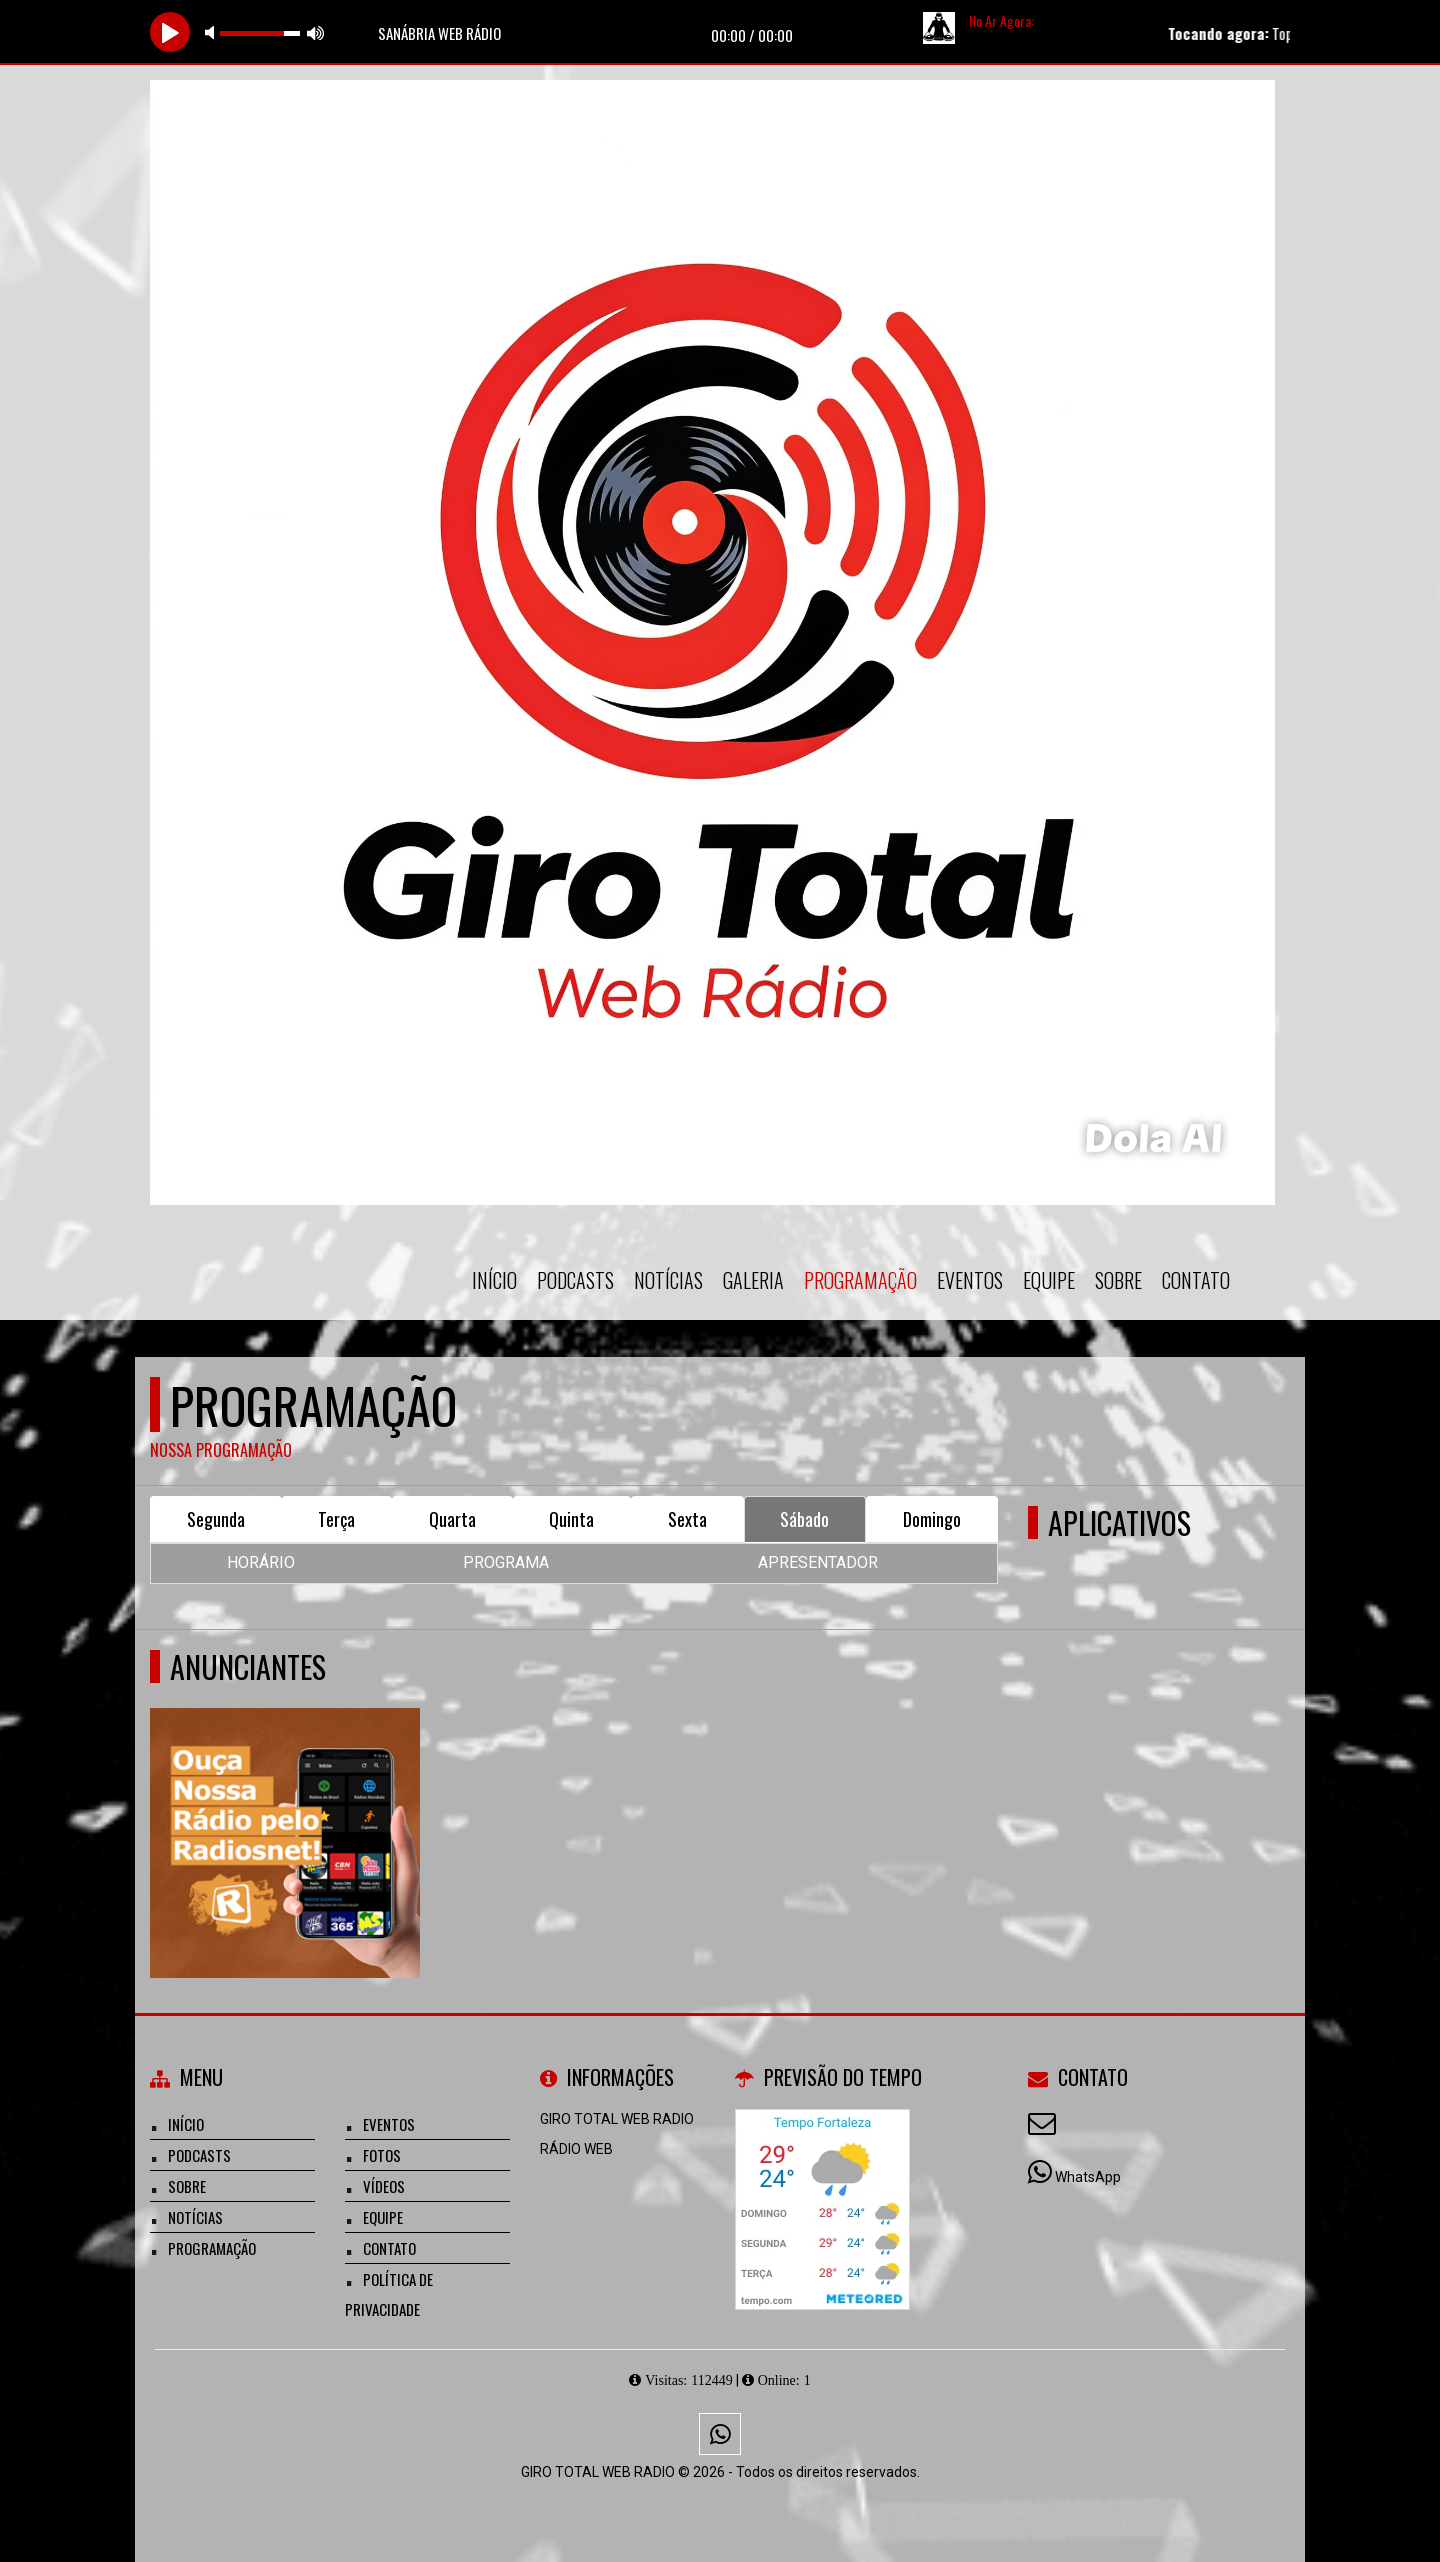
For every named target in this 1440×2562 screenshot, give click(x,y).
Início (494, 1280)
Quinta (571, 1519)
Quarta (452, 1519)
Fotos (382, 2155)
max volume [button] (316, 32)
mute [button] (213, 32)
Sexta (687, 1519)
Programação (860, 1280)
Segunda (216, 1519)
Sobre (1118, 1280)
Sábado (804, 1519)
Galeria (753, 1280)
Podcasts (575, 1280)
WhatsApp (1088, 2177)
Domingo (932, 1519)
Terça (336, 1519)
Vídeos (384, 2186)
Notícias (668, 1280)
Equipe (1049, 1280)
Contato (1196, 1280)
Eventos (970, 1280)
